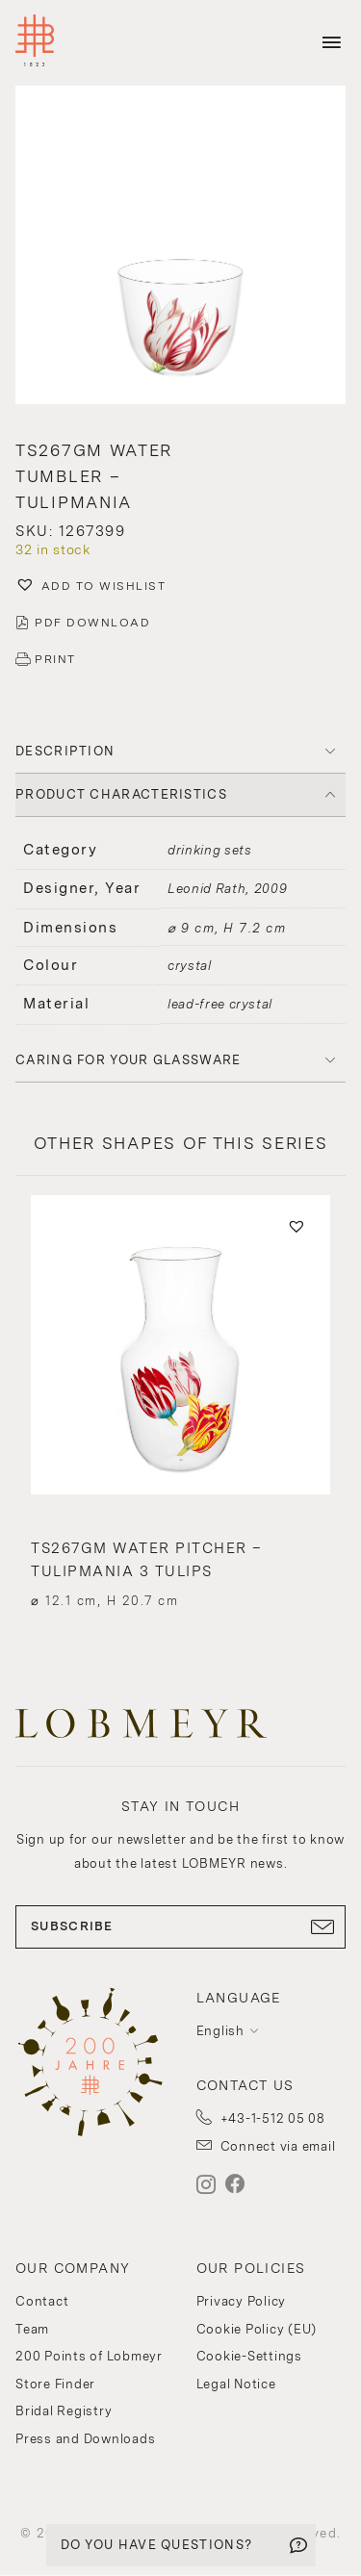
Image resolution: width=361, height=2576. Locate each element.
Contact (41, 2301)
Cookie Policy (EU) (257, 2329)
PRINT (55, 659)
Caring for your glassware (128, 1060)
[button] (180, 247)
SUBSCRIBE (180, 1926)
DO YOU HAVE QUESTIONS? (157, 2545)
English (220, 2031)
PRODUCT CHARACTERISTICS (121, 794)
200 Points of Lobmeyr (89, 2356)
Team (32, 2329)
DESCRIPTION (65, 751)
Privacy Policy (241, 2301)
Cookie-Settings (249, 2356)
